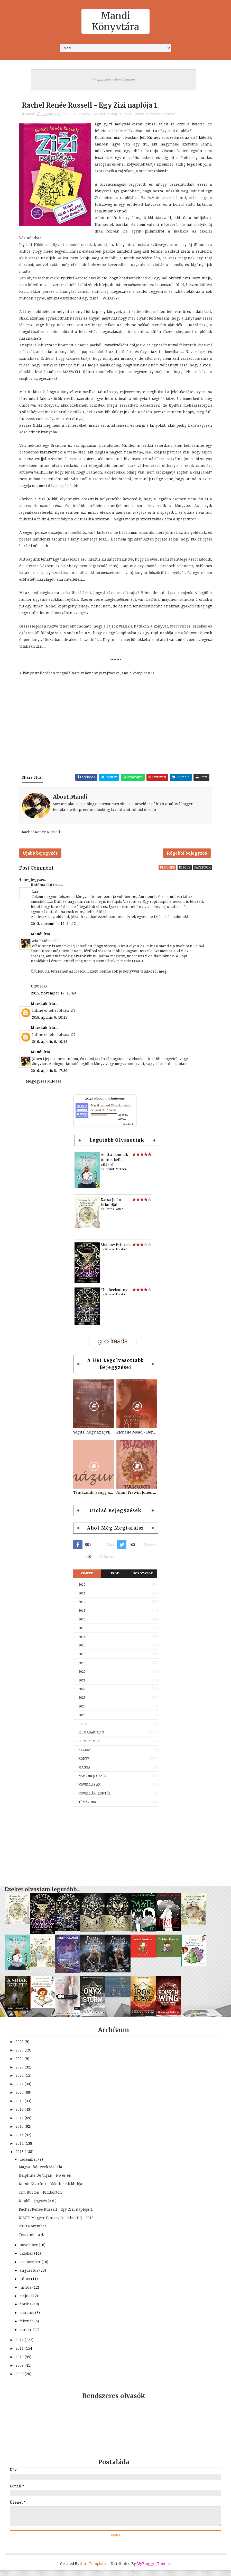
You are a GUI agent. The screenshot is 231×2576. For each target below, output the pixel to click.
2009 (20, 2371)
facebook (202, 872)
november (29, 2251)
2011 (82, 1598)
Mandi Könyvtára (115, 21)
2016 (82, 1642)
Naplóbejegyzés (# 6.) (38, 2206)
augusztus (29, 2276)
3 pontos (83, 116)
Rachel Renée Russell (162, 116)
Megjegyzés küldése (43, 1086)
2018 (82, 1659)
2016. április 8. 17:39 (49, 1076)
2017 (82, 1651)
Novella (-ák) (89, 1790)
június (26, 2293)
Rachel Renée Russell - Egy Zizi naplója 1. (56, 2215)
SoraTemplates (93, 2569)
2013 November (33, 2232)
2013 (71, 116)
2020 (82, 1677)
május (25, 2301)
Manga (84, 1772)
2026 (20, 2047)
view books (129, 1129)
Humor (126, 116)
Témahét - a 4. (31, 2240)
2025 (82, 1720)
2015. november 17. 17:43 (53, 998)
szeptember (31, 2267)
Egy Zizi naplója (105, 116)
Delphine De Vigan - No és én (45, 2181)
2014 (82, 1624)
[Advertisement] (115, 1849)
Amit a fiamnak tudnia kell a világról (114, 1165)
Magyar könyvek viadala (40, 2172)
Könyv (139, 116)
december (29, 2165)
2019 (82, 1668)
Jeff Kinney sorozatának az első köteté (175, 140)
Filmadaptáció (91, 1737)
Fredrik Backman (116, 1174)
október (27, 2259)
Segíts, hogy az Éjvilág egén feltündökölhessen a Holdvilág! (93, 1437)
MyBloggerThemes (154, 2569)
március (27, 2318)
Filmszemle (89, 1746)
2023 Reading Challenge (105, 1103)
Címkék (87, 1578)
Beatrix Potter (114, 1214)
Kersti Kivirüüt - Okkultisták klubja (50, 2189)
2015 (82, 1633)
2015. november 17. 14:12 (53, 929)
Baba (82, 1729)
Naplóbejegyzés (92, 1781)
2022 (82, 1694)
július (25, 2284)
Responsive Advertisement (113, 81)
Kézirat (85, 1755)
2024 (82, 1711)
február (27, 2327)
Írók (115, 1578)
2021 (82, 1685)
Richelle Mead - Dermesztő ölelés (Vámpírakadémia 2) (136, 1437)
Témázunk (87, 1807)
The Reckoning (114, 1295)
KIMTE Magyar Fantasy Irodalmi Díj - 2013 (56, 2223)
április (26, 2310)
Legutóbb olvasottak (117, 1145)
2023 (82, 1703)
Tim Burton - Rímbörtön (40, 2198)
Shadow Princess (116, 1250)
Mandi (37, 939)
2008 (20, 2379)
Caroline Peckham (116, 1254)
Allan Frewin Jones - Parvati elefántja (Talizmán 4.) (136, 1497)
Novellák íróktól (94, 1798)
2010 (82, 1590)
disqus (184, 872)
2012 (82, 1607)
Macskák (39, 1009)
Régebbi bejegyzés (187, 857)
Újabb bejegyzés (40, 857)
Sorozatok (143, 1578)
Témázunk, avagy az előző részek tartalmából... (93, 1497)
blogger (167, 872)
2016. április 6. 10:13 (49, 1022)
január (26, 2335)
